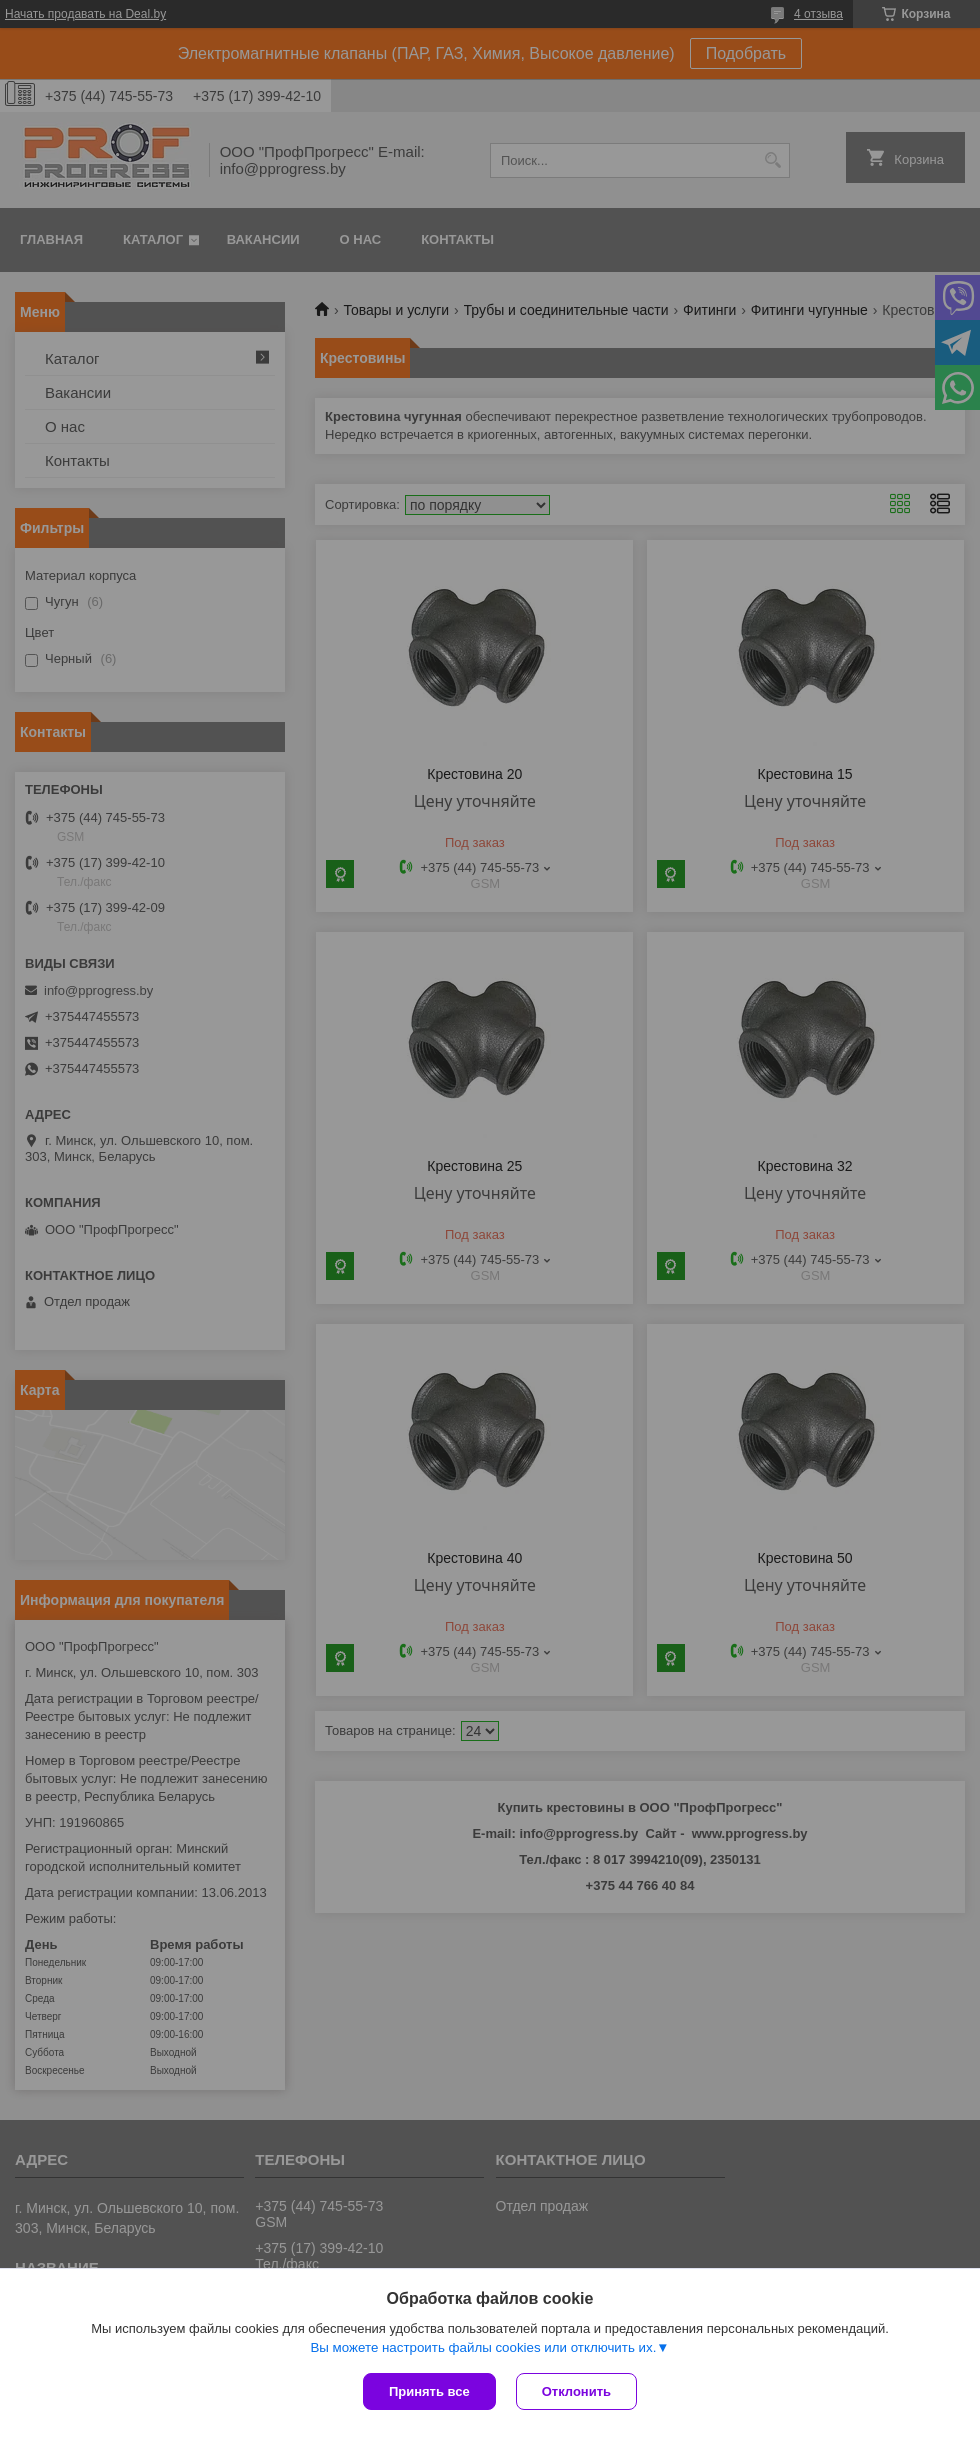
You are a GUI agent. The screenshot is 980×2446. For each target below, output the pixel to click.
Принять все (429, 2391)
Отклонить (576, 2391)
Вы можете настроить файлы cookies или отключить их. (483, 2347)
